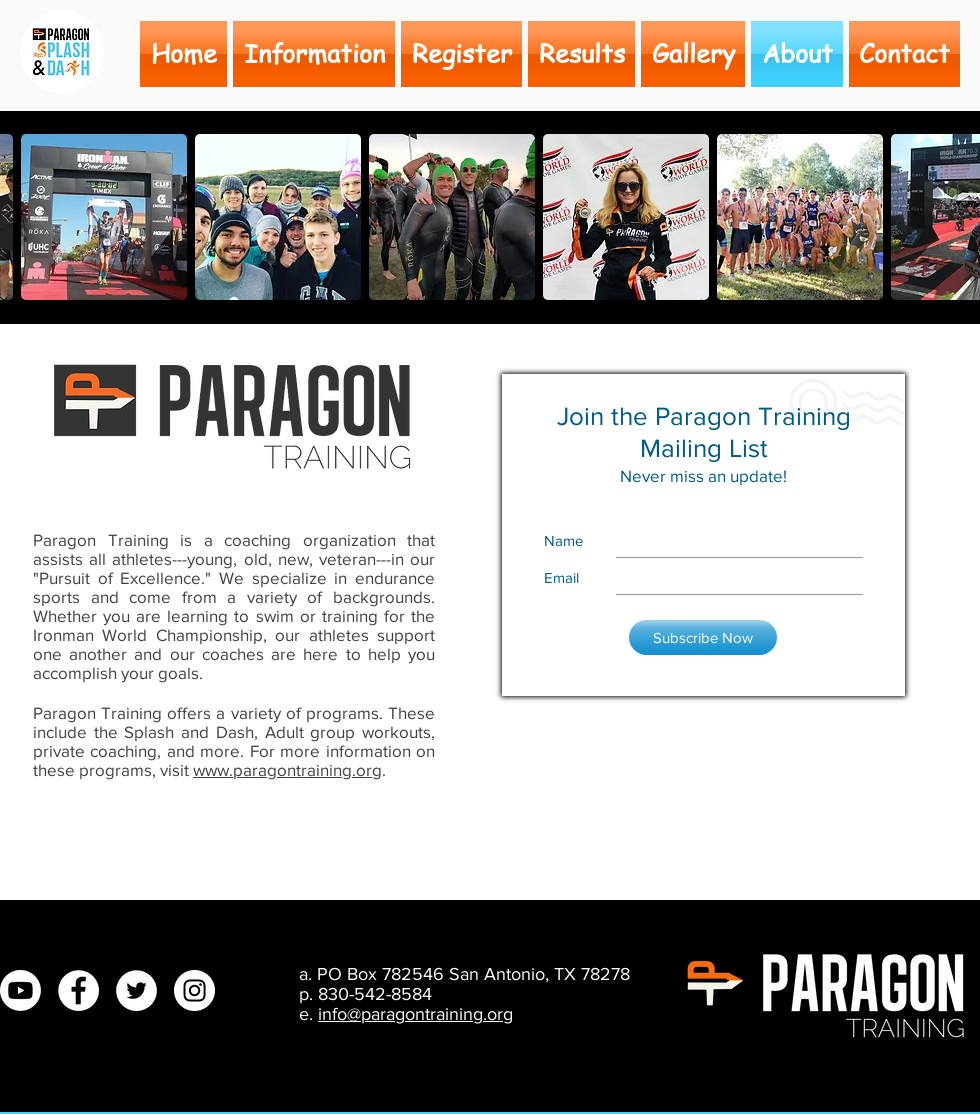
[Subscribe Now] (703, 637)
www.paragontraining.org (287, 769)
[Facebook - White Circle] (78, 990)
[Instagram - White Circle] (194, 990)
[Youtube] (20, 990)
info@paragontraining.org (415, 1014)
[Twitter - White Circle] (136, 990)
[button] (903, 54)
